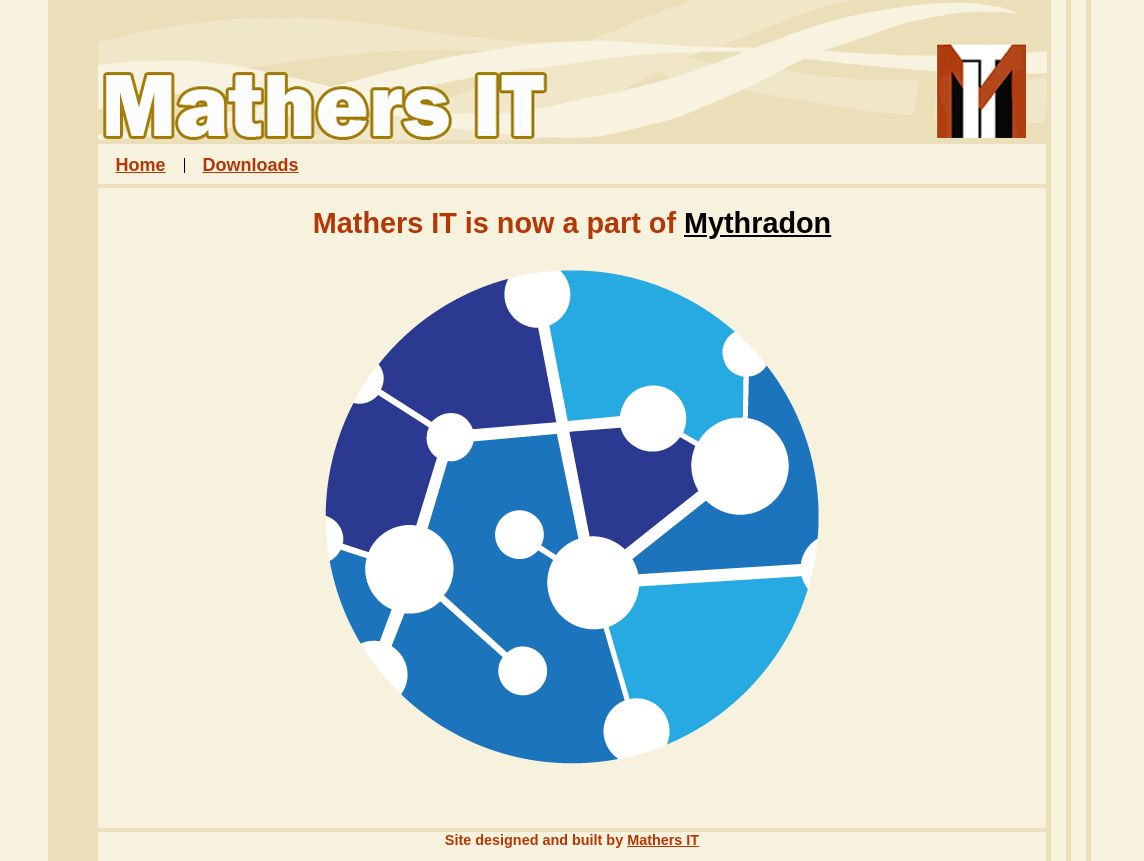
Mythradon (757, 223)
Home (141, 165)
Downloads (251, 165)
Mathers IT (663, 840)
